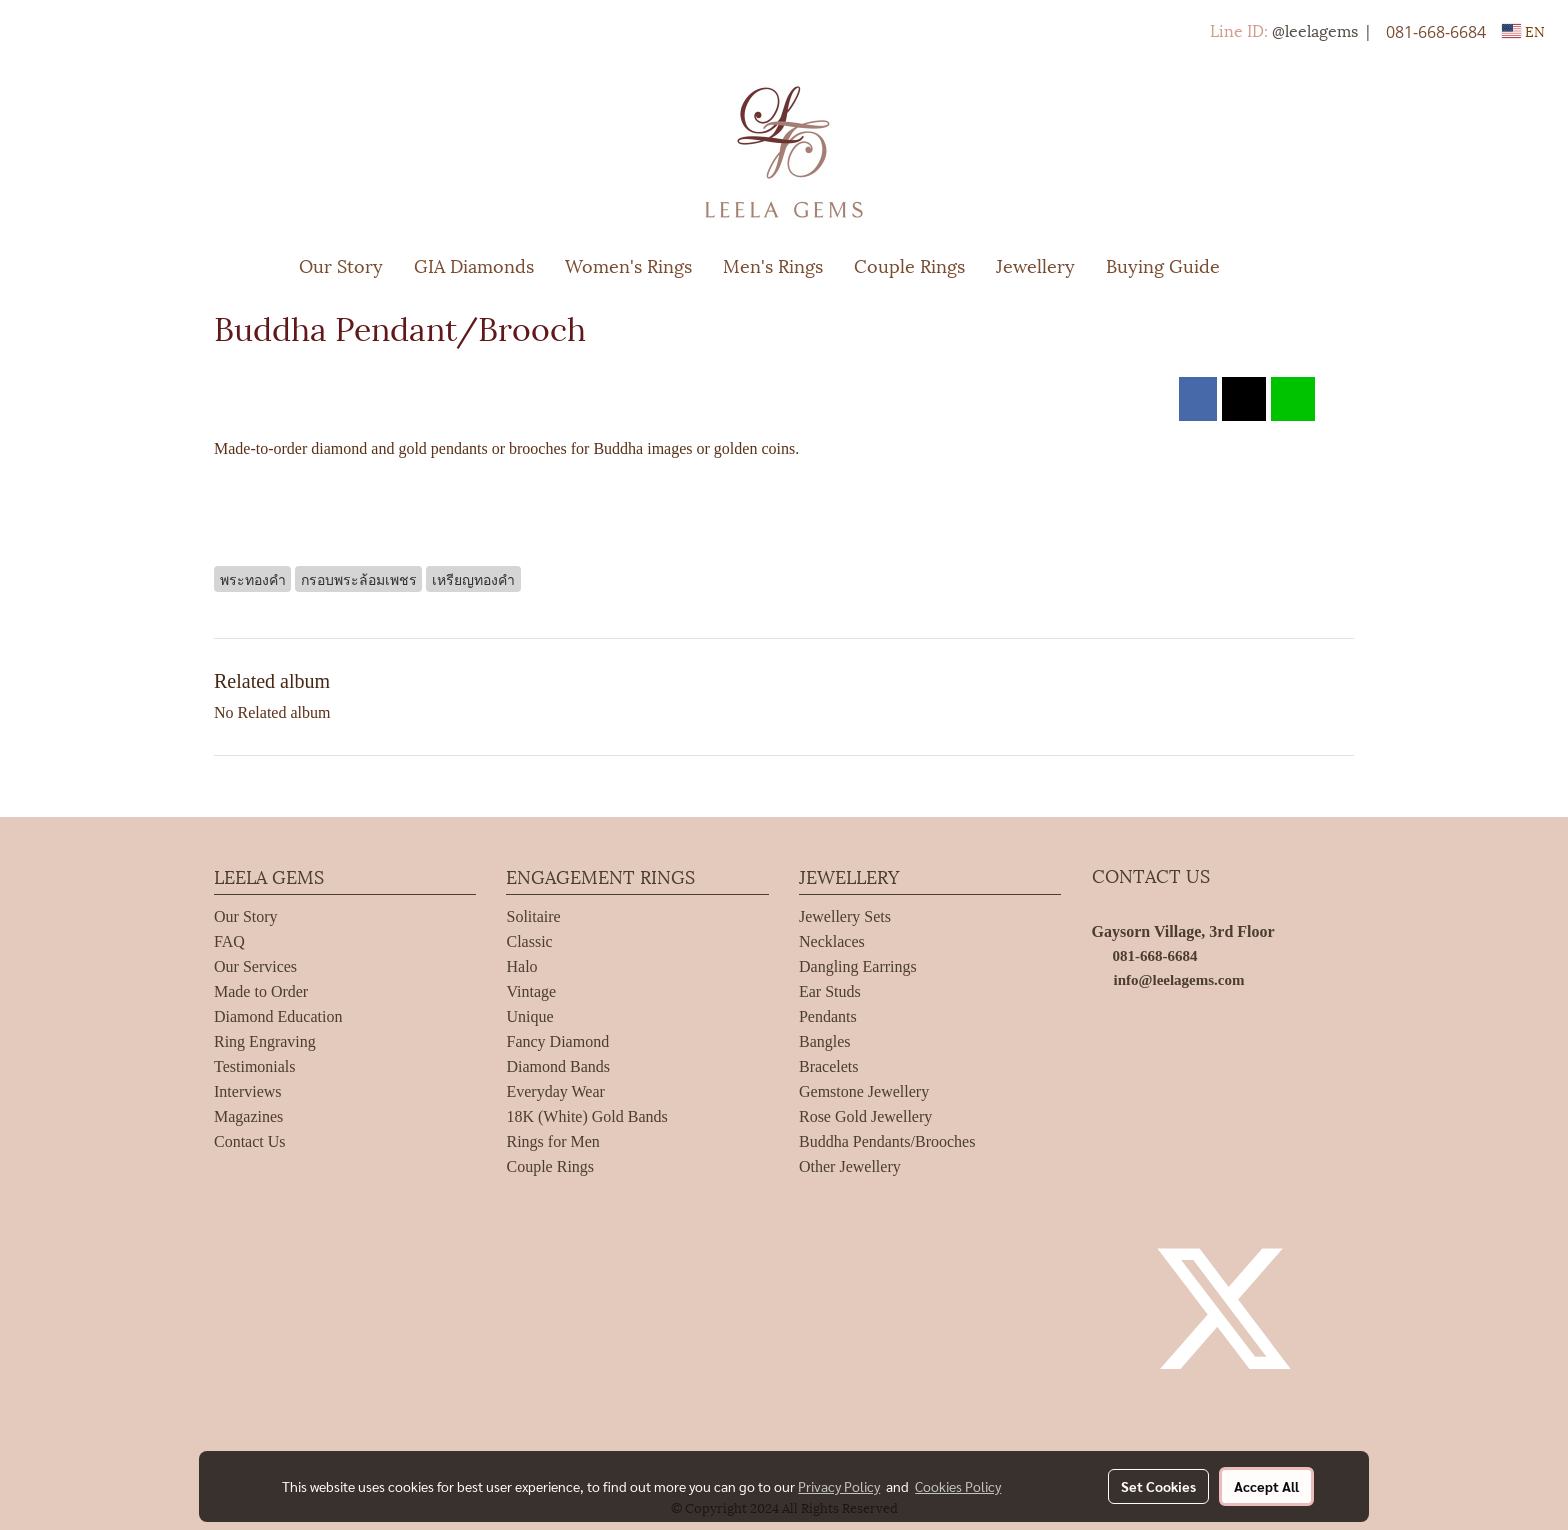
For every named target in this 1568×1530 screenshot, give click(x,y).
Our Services (255, 966)
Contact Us (250, 1141)
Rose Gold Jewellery (865, 1116)
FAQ (229, 941)
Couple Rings (909, 264)
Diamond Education (278, 1016)
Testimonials (255, 1066)
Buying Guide (1163, 264)
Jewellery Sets (845, 916)
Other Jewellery (850, 1166)
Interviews (248, 1091)
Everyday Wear (555, 1091)
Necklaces (832, 941)
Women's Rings (628, 264)
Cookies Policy (958, 1486)
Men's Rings (773, 264)
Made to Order (261, 991)
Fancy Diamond (557, 1041)
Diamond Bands (558, 1066)
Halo (521, 966)
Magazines (248, 1116)
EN (1523, 30)
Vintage (531, 991)
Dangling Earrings (858, 966)
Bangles (825, 1041)
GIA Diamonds (474, 264)
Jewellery (1035, 264)
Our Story (341, 264)
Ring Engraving (265, 1041)
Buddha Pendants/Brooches (887, 1141)
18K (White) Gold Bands (586, 1116)
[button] (1265, 265)
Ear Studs (830, 991)
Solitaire (533, 916)
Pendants (828, 1016)
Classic (529, 941)
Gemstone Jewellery (864, 1091)
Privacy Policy (839, 1486)
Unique (529, 1016)
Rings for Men (552, 1141)
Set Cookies (1158, 1486)
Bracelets (829, 1066)
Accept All (1266, 1486)
